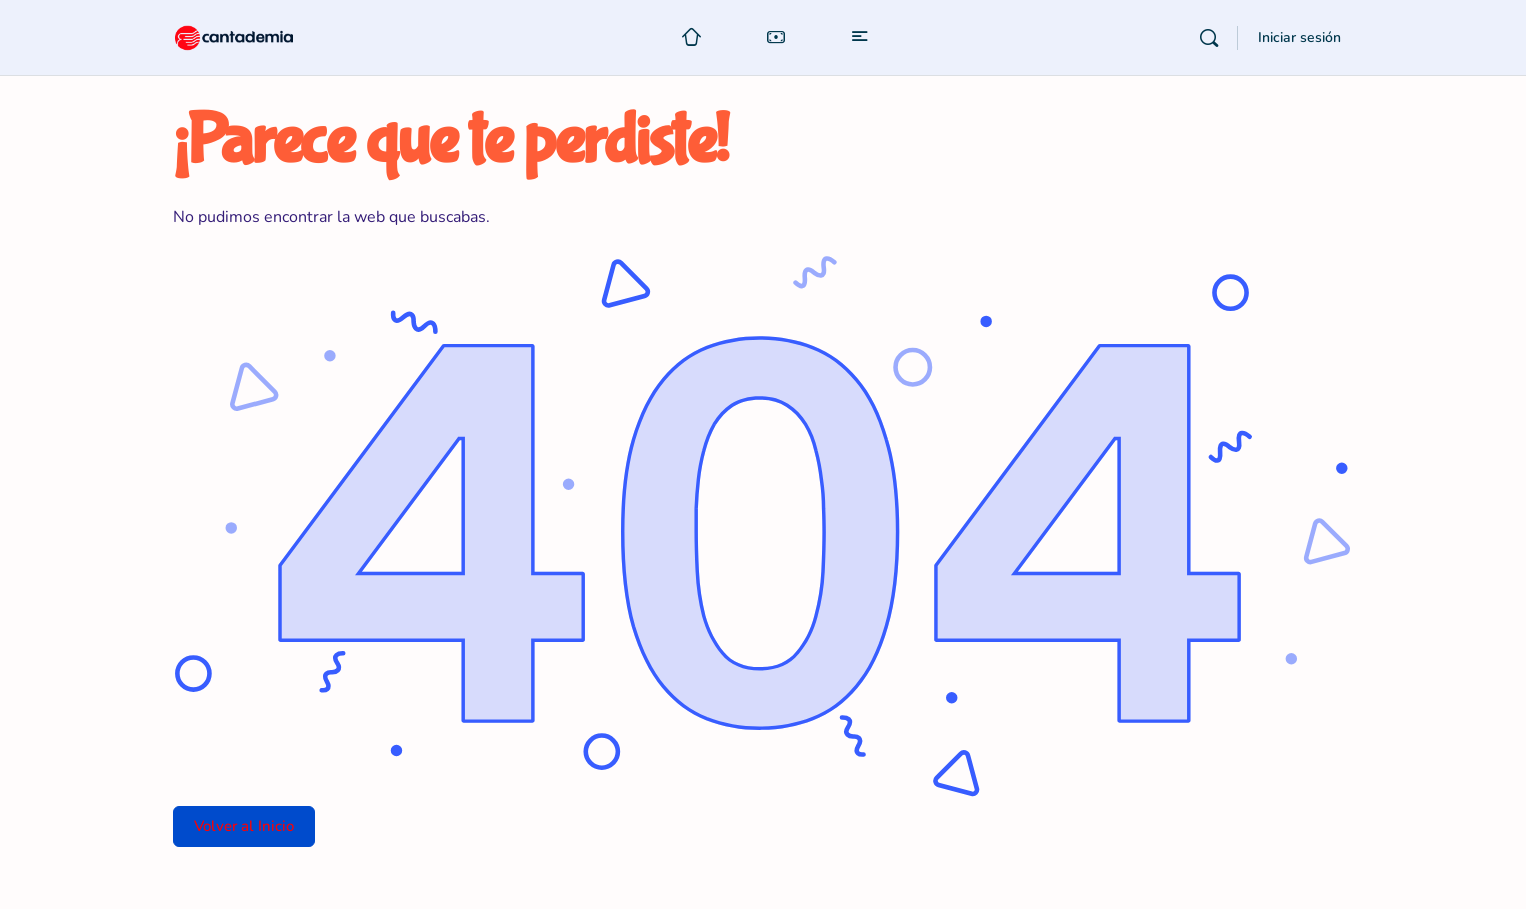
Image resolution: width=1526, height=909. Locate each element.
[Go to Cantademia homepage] (253, 35)
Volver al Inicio (244, 826)
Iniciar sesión (1299, 37)
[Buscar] (1209, 38)
